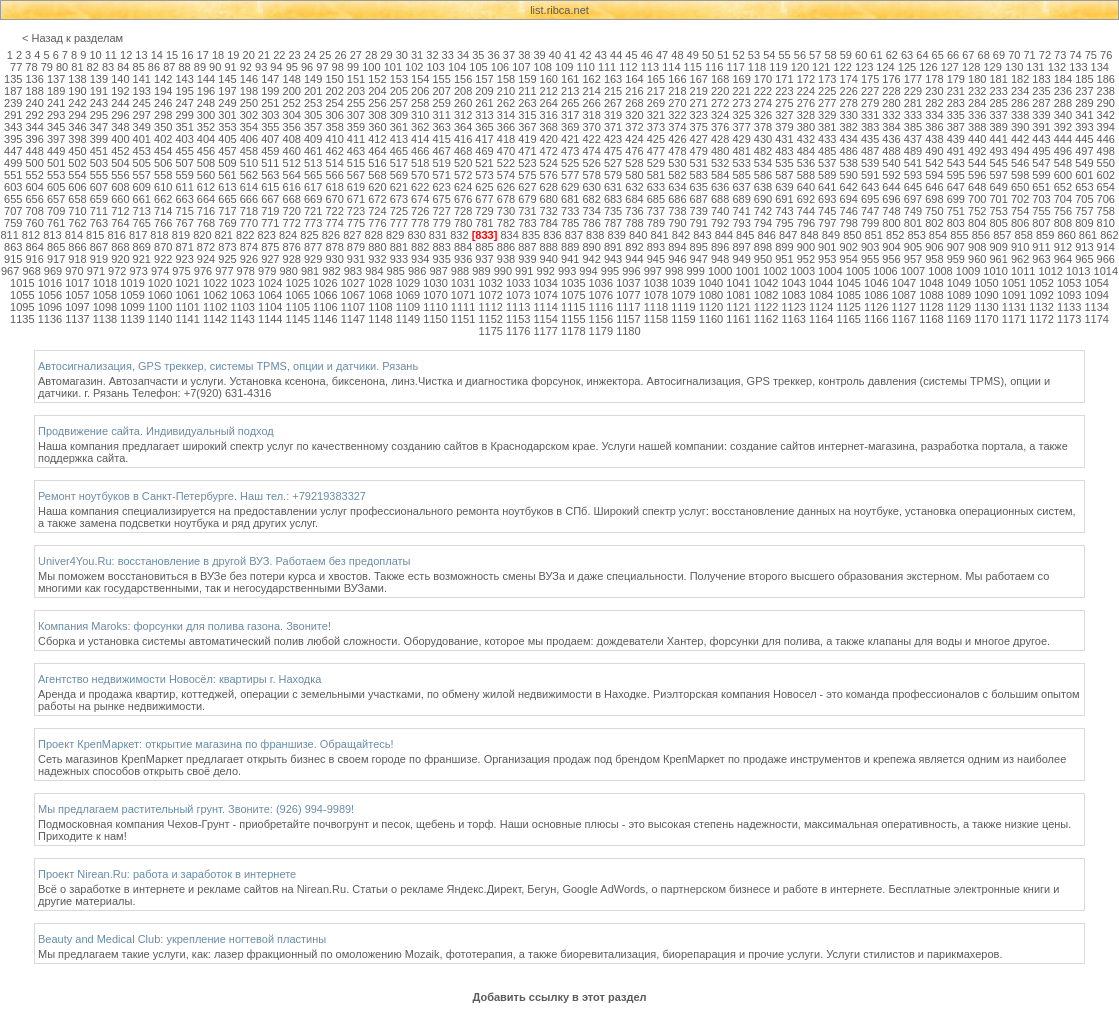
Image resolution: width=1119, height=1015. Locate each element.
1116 (601, 307)
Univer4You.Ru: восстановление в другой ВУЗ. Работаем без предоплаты (224, 561)
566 (334, 175)
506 (163, 163)
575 (527, 175)
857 (1002, 235)
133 (1078, 67)
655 (13, 199)
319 (613, 115)
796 (806, 223)
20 (249, 55)
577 (570, 175)
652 (1063, 187)
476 (634, 151)
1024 (270, 283)
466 (420, 151)
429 (741, 139)
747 (870, 211)
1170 (986, 319)
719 (270, 211)
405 (227, 139)
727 (442, 211)
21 (264, 55)
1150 (435, 319)
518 (420, 163)
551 (13, 175)
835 (531, 235)
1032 (490, 283)
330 (849, 115)
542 (934, 163)
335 (956, 115)
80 (62, 67)
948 (720, 259)
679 (527, 199)
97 (322, 67)
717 (227, 211)
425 (656, 139)
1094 (1096, 295)
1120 (711, 307)
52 (739, 55)
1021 (187, 283)
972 (117, 271)
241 (56, 103)
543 (956, 163)
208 (463, 91)
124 (885, 67)
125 (907, 67)
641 (827, 187)
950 (763, 259)
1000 (720, 271)
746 (849, 211)
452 (120, 151)
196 (206, 91)
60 (861, 55)
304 (292, 115)
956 (891, 259)
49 (693, 55)
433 (827, 139)
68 (984, 55)
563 (270, 175)
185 (1084, 79)
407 (270, 139)
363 (442, 127)
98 (338, 67)
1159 (683, 319)
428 (720, 139)
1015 (22, 283)
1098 (105, 307)
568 (377, 175)
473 (570, 151)
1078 (656, 295)
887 (527, 247)
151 (356, 79)
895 (699, 247)
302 (249, 115)
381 (827, 127)
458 (249, 151)
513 (313, 163)
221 (741, 91)
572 (463, 175)
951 (784, 259)
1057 (77, 295)
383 (870, 127)
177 (913, 79)
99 (353, 67)
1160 (711, 319)
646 (934, 187)
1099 (132, 307)
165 (656, 79)
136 (34, 79)
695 (870, 199)
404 (206, 139)
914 (1106, 247)
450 (77, 151)
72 (1045, 55)
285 (998, 103)
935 (442, 259)
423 (613, 139)
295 (99, 115)
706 (1106, 199)
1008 (940, 271)
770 (249, 223)
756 (1063, 211)
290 (1106, 103)
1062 (215, 295)
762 (77, 223)
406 (249, 139)
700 (977, 199)
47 (662, 55)
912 (1063, 247)
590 (849, 175)
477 (656, 151)
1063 (242, 295)
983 (353, 271)
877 (313, 247)
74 (1075, 55)
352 (206, 127)
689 (741, 199)
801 (913, 223)
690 (763, 199)
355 (270, 127)
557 (142, 175)
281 (913, 103)
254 (334, 103)
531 (699, 163)
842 (681, 235)
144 (206, 79)
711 (99, 211)
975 (181, 271)
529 (656, 163)
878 (334, 247)
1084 (821, 295)
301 (227, 115)
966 (1106, 259)
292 (34, 115)
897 (741, 247)
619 (356, 187)
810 (1106, 223)
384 (891, 127)
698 (934, 199)
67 (968, 55)
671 (356, 199)
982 (331, 271)
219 (699, 91)
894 (677, 247)
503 (99, 163)
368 (549, 127)
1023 (242, 283)
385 (913, 127)
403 (184, 139)
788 (634, 223)
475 (613, 151)
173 (827, 79)
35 (478, 55)
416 (463, 139)
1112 (490, 307)
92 (246, 67)
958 (934, 259)
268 (634, 103)
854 (938, 235)
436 (891, 139)
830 (416, 235)
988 (460, 271)
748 (891, 211)
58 (830, 55)
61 (876, 55)
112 (628, 67)
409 (313, 139)
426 (677, 139)
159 (527, 79)
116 (714, 67)
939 (527, 259)
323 (699, 115)
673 (399, 199)
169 (741, 79)
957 (913, 259)
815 (95, 235)
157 (484, 79)
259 (442, 103)
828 (374, 235)
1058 (105, 295)
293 (56, 115)
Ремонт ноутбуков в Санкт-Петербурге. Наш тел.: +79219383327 (202, 496)
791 (699, 223)
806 (1020, 223)
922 (163, 259)
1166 (876, 319)
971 (96, 271)
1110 (435, 307)
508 (206, 163)
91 (230, 67)
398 (77, 139)
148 (292, 79)
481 (741, 151)
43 (601, 55)
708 (34, 211)
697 (913, 199)
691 (784, 199)
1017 (77, 283)
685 (656, 199)
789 (656, 223)
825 (309, 235)
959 (956, 259)
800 (891, 223)
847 (788, 235)
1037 (628, 283)
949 (741, 259)
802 (934, 223)
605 (56, 187)
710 (77, 211)
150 (334, 79)
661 (142, 199)
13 (141, 55)
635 (699, 187)
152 (377, 79)
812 (31, 235)
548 (1063, 163)
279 (870, 103)
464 (377, 151)
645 (913, 187)
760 (34, 223)
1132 (1041, 307)
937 (484, 259)
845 (745, 235)
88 (184, 67)
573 (484, 175)
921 (142, 259)
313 (484, 115)
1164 (821, 319)
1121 (738, 307)
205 (399, 91)
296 (120, 115)
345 (56, 127)
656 (34, 199)
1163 (793, 319)
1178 (573, 331)
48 (677, 55)
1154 (545, 319)
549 (1084, 163)
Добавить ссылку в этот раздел (559, 997)
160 (549, 79)
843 (702, 235)
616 (292, 187)
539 (870, 163)
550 (1106, 163)
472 (549, 151)
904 (891, 247)
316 (549, 115)
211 (527, 91)
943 (613, 259)
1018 (105, 283)
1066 (325, 295)
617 (313, 187)
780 (463, 223)
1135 (22, 319)
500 (34, 163)
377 (741, 127)
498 (1106, 151)
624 (463, 187)
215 (613, 91)
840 (638, 235)
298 (163, 115)
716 (206, 211)
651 (1041, 187)
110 (585, 67)
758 (1106, 211)
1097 (77, 307)
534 (763, 163)
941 (570, 259)
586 (763, 175)
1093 (1069, 295)
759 (13, 223)
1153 (518, 319)
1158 (656, 319)
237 (1084, 91)
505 (142, 163)
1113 (518, 307)
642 (849, 187)
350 (163, 127)
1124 (821, 307)
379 (784, 127)
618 (334, 187)
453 (142, 151)
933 (399, 259)
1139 (132, 319)
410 (334, 139)
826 (331, 235)
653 (1084, 187)
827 (352, 235)
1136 (50, 319)
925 (227, 259)
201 (313, 91)
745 (827, 211)
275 (784, 103)
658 (77, 199)
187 (13, 91)
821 (224, 235)
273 (741, 103)
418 (506, 139)
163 (613, 79)
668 (292, 199)
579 (613, 175)
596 (977, 175)
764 (120, 223)
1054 (1096, 283)
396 (34, 139)
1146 (325, 319)
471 (527, 151)
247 (184, 103)
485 (827, 151)
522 (506, 163)
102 (414, 67)
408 (292, 139)
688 (720, 199)
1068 (380, 295)
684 (634, 199)
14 (157, 55)
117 (735, 67)
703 (1041, 199)
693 (827, 199)
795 (784, 223)
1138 (105, 319)
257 (399, 103)
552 (34, 175)
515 (356, 163)
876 (292, 247)
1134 (1096, 307)
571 (442, 175)
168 (720, 79)
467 (442, 151)
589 (827, 175)
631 (613, 187)
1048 (931, 283)
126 (928, 67)
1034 (545, 283)
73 (1060, 55)
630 (591, 187)
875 (270, 247)
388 (977, 127)
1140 (160, 319)
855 (959, 235)
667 (270, 199)
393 (1084, 127)
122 (843, 67)
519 (442, 163)
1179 (601, 331)
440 (977, 139)
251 (270, 103)
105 (478, 67)
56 (800, 55)
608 (120, 187)
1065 (298, 295)
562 (249, 175)
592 (891, 175)
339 (1041, 115)
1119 (683, 307)
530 (677, 163)
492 (977, 151)
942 (591, 259)
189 (56, 91)
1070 (435, 295)
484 (806, 151)
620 (377, 187)
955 (870, 259)
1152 (490, 319)
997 (653, 271)
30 (402, 55)
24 (310, 55)
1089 (959, 295)
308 (377, 115)
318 (591, 115)
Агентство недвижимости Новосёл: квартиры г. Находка (179, 679)
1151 (463, 319)
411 (356, 139)
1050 (986, 283)
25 (325, 55)
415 (442, 139)
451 (99, 151)
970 (74, 271)
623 (442, 187)
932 (377, 259)
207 (442, 91)
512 (292, 163)
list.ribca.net (559, 10)
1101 (187, 307)
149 (313, 79)
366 (506, 127)
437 (913, 139)
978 (246, 271)
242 (77, 103)
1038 (656, 283)
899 (784, 247)
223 (784, 91)
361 (399, 127)
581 (656, 175)
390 (1020, 127)
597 (998, 175)
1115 (573, 307)
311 (442, 115)
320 (634, 115)
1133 (1069, 307)
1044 (821, 283)
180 (977, 79)
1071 (463, 295)
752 (977, 211)
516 (377, 163)
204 (377, 91)
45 (631, 55)
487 (870, 151)
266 (591, 103)
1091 (1014, 295)
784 (549, 223)
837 (574, 235)
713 (142, 211)
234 (1020, 91)
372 (634, 127)
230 (934, 91)
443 (1041, 139)
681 (570, 199)
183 (1041, 79)
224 (806, 91)
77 (16, 67)
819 (181, 235)
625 (484, 187)
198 (249, 91)
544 (977, 163)
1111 (463, 307)
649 (998, 187)
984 (374, 271)
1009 (968, 271)
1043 (793, 283)
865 (56, 247)
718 (249, 211)
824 (288, 235)
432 (806, 139)
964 (1063, 259)
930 (334, 259)
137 (56, 79)
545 (998, 163)
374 (677, 127)
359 (356, 127)
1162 (766, 319)
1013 (1078, 271)
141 (142, 79)
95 (292, 67)
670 (334, 199)
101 (393, 67)
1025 (298, 283)
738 (677, 211)
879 (356, 247)
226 (849, 91)
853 (916, 235)
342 (1106, 115)
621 (399, 187)
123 (864, 67)
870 (163, 247)
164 (634, 79)
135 (13, 79)
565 (313, 175)
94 (276, 67)
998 (674, 271)
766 (163, 223)
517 (399, 163)
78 (31, 67)
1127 (904, 307)
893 (656, 247)
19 (233, 55)
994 (588, 271)
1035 (573, 283)
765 (142, 223)
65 (938, 55)
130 (1014, 67)
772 (292, 223)
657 (56, 199)
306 (334, 115)
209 (484, 91)
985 (396, 271)
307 (356, 115)
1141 (187, 319)
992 (546, 271)
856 (981, 235)
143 (184, 79)
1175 (490, 331)
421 (570, 139)
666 (249, 199)
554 (77, 175)
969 (53, 271)
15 (172, 55)
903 (870, 247)
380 (806, 127)
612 (206, 187)
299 (184, 115)
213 (570, 91)
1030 (435, 283)
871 (184, 247)
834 (509, 235)
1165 (849, 319)
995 (610, 271)
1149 (408, 319)
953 (827, 259)
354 (249, 127)
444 (1063, 139)
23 (294, 55)
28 (371, 55)
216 (634, 91)
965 (1084, 259)
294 (77, 115)
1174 (1096, 319)
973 (139, 271)
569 (399, 175)
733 (570, 211)
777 (399, 223)
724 (377, 211)
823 (266, 235)
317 (570, 115)
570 (420, 175)
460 (292, 151)
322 (677, 115)
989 (481, 271)
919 (99, 259)
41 (570, 55)
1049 (959, 283)
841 (659, 235)
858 (1024, 235)
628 (549, 187)
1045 (849, 283)
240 (34, 103)
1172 (1041, 319)
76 (1106, 55)
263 (527, 103)
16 (187, 55)
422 (591, 139)
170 (763, 79)
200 (292, 91)
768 (206, 223)
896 (720, 247)
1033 (518, 283)
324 (720, 115)
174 (849, 79)
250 (249, 103)
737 (656, 211)
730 (506, 211)
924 (206, 259)
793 (741, 223)
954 (849, 259)
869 (142, 247)
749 (913, 211)
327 (784, 115)
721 (313, 211)
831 (438, 235)
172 (806, 79)
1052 (1041, 283)
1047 (904, 283)
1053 (1069, 283)
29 (386, 55)
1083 (793, 295)
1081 (738, 295)
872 (206, 247)
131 (1035, 67)
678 (506, 199)
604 (34, 187)
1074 (545, 295)
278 (849, 103)
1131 (1014, 307)
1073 (518, 295)
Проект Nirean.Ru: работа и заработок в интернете (167, 874)
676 (463, 199)
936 (463, 259)
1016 (50, 283)
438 (934, 139)
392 (1063, 127)
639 (784, 187)
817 (138, 235)
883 (442, 247)
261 (484, 103)
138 (77, 79)
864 (34, 247)
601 (1084, 175)
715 (184, 211)
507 (184, 163)
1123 (793, 307)
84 (123, 67)
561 (227, 175)
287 (1041, 103)
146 (249, 79)
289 (1084, 103)
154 (420, 79)
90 (215, 67)
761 (56, 223)
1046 (876, 283)
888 (549, 247)
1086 (876, 295)
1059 (132, 295)
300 (206, 115)
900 (806, 247)
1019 (132, 283)
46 (647, 55)
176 (891, 79)
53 (754, 55)
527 (613, 163)
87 (169, 67)
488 (891, 151)
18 (218, 55)
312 (463, 115)
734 (591, 211)
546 (1020, 163)
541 (913, 163)
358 (334, 127)
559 (184, 175)
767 (184, 223)
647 (956, 187)
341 (1084, 115)
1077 (628, 295)
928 (292, 259)
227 (870, 91)
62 (892, 55)
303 (270, 115)
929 (313, 259)
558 (163, 175)
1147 (353, 319)
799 (870, 223)
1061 (187, 295)
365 (484, 127)
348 (120, 127)
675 (442, 199)
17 (203, 55)
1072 (490, 295)
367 (527, 127)
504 (120, 163)
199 (270, 91)
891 (613, 247)
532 (720, 163)
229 (913, 91)
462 (334, 151)
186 (1106, 79)
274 (763, 103)
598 (1020, 175)
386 (934, 127)
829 (395, 235)
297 (142, 115)
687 (699, 199)
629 (570, 187)
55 (784, 55)
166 (677, 79)
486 (849, 151)
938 (506, 259)
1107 (353, 307)
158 (506, 79)
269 (656, 103)
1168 (931, 319)
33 (448, 55)
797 (827, 223)
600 (1063, 175)
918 (77, 259)
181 (998, 79)
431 (784, 139)
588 (806, 175)
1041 (738, 283)
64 (922, 55)
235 (1041, 91)
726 (420, 211)
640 (806, 187)
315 (527, 115)
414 (420, 139)
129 (992, 67)
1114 (545, 307)
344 (34, 127)
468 (463, 151)
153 (399, 79)
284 (977, 103)
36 (494, 55)
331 (870, 115)
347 (99, 127)
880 (377, 247)
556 (120, 175)
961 (998, 259)
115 (693, 67)
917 (56, 259)
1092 (1041, 295)
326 (763, 115)
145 (227, 79)
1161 (738, 319)
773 (313, 223)
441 (998, 139)
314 (506, 115)
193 (142, 91)
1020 (160, 283)
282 (934, 103)
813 (52, 235)
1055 (22, 295)
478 (677, 151)
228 (891, 91)
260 (463, 103)
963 (1041, 259)
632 (634, 187)
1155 (573, 319)
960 (977, 259)
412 (377, 139)
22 (279, 55)
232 (977, 91)
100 (371, 67)
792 (720, 223)
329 (827, 115)
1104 (270, 307)
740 (720, 211)
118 (757, 67)
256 (377, 103)
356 (292, 127)
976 (203, 271)
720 (292, 211)
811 (9, 235)
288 (1063, 103)
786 (591, 223)
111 (607, 67)
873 (227, 247)
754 (1020, 211)
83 (108, 67)
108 (543, 67)
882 (420, 247)
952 (806, 259)
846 (766, 235)
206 (420, 91)
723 (356, 211)
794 (763, 223)
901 (827, 247)
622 (420, 187)
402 (163, 139)
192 (120, 91)
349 (142, 127)
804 (977, 223)
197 (227, 91)
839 (617, 235)
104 (457, 67)
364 (463, 127)
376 (720, 127)
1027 (353, 283)
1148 (380, 319)
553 (56, 175)
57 (815, 55)
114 (671, 67)
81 (77, 67)
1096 (50, 307)
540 (891, 163)
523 (527, 163)
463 (356, 151)
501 (56, 163)
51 (723, 55)
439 (956, 139)
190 (77, 91)
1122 (766, 307)
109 (564, 67)
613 (227, 187)
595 (956, 175)
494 (1020, 151)
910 (1020, 247)
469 (484, 151)
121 (821, 67)
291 (13, 115)
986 (417, 271)
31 (417, 55)
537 (827, 163)
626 (506, 187)
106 (500, 67)
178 (934, 79)
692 (806, 199)
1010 (995, 271)
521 (484, 163)
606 (77, 187)
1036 (601, 283)
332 (891, 115)
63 (907, 55)
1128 (931, 307)
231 (956, 91)
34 (463, 55)
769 (227, 223)
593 (913, 175)
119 (778, 67)
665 (227, 199)
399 (99, 139)
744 (806, 211)
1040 (711, 283)
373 (656, 127)
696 (891, 199)
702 (1020, 199)
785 (570, 223)
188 (34, 91)
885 (484, 247)
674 (420, 199)
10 (95, 55)
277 (827, 103)
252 (292, 103)
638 (763, 187)
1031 (463, 283)
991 (524, 271)
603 (13, 187)
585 (741, 175)
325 (741, 115)
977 (224, 271)
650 (1020, 187)
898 (763, 247)
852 (895, 235)
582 (677, 175)
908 (977, 247)
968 (31, 271)
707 (13, 211)
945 (656, 259)
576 (549, 175)
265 (570, 103)
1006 (885, 271)
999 (695, 271)
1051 (1014, 283)
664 (206, 199)
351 (184, 127)
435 (870, 139)
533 (741, 163)
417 (484, 139)
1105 (298, 307)
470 (506, 151)
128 (971, 67)
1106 (325, 307)
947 (699, 259)
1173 (1069, 319)
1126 (876, 307)
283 (956, 103)
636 (720, 187)
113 (650, 67)
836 (552, 235)
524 (549, 163)
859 (1045, 235)
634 (677, 187)
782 (506, 223)
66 (953, 55)
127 (950, 67)
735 (613, 211)
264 (549, 103)
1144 (270, 319)
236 (1063, 91)
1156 (601, 319)
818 (159, 235)
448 (34, 151)
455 (184, 151)
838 (595, 235)
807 (1041, 223)
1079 (683, 295)
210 (506, 91)
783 (527, 223)
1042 (766, 283)
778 (420, 223)
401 (142, 139)
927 (270, 259)
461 (313, 151)
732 (549, 211)
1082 (766, 295)
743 (784, 211)
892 (634, 247)
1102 (215, 307)
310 (420, 115)
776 (377, 223)
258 (420, 103)
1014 (1106, 271)
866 (77, 247)
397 (56, 139)
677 (484, 199)
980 (288, 271)
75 (1091, 55)
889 (570, 247)
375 (699, 127)
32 (432, 55)
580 (634, 175)
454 (163, 151)
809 (1084, 223)
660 (120, 199)
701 (998, 199)
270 (677, 103)
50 (708, 55)
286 (1020, 103)
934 (420, 259)
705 (1084, 199)
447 (13, 151)
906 (934, 247)
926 (249, 259)
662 (163, 199)
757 (1084, 211)
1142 (215, 319)
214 (591, 91)
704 (1063, 199)
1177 (545, 331)
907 (956, 247)
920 (120, 259)
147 (270, 79)
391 (1041, 127)
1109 (408, 307)
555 (99, 175)
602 (1106, 175)
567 (356, 175)
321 (656, 115)
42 (585, 55)
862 (1109, 235)
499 (13, 163)
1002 (775, 271)
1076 (601, 295)
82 (93, 67)
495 (1041, 151)
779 (442, 223)
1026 (325, 283)
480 (720, 151)
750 (934, 211)
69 (999, 55)
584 (720, 175)
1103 (242, 307)
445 (1084, 139)
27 (356, 55)
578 (591, 175)
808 (1063, 223)
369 (570, 127)
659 (99, 199)
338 (1020, 115)
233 (998, 91)
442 (1020, 139)
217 (656, 91)
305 (313, 115)
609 (142, 187)
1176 (518, 331)
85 (139, 67)
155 (442, 79)
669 (313, 199)
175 (870, 79)
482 (763, 151)
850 (852, 235)
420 (549, 139)
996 (631, 271)
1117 (628, 307)
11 (111, 55)
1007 (913, 271)
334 (934, 115)
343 (13, 127)
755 (1041, 211)
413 (399, 139)
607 (99, 187)
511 (270, 163)
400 (120, 139)
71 (1029, 55)
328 (806, 115)
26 (340, 55)
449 (56, 151)
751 (956, 211)
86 (154, 67)
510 (249, 163)
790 (677, 223)
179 (956, 79)
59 (846, 55)
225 (827, 91)
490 (934, 151)
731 (527, 211)
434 (849, 139)
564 (292, 175)
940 (549, 259)
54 (769, 55)
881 (399, 247)
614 (249, 187)
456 (206, 151)
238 (1106, 91)
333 (913, 115)
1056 (50, 295)
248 (206, 103)
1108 (380, 307)
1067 (353, 295)
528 (634, 163)
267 (613, 103)
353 (227, 127)
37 (509, 55)
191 (99, 91)
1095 (22, 307)
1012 (1050, 271)
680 (549, 199)
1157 (628, 319)
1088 (931, 295)
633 (656, 187)
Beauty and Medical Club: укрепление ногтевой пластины (182, 939)
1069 (408, 295)
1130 (986, 307)
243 (99, 103)
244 (120, 103)
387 (956, 127)
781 (484, 223)
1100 (160, 307)
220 (720, 91)
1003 (803, 271)
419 (527, 139)
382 (849, 127)
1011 (1023, 271)
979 (267, 271)
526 (591, 163)
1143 (242, 319)
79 (47, 67)
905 (913, 247)
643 (870, 187)
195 (184, 91)
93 (261, 67)
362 (420, 127)
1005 (858, 271)
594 (934, 175)
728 (463, 211)
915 (13, 259)
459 (270, 151)
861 (1088, 235)
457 (227, 151)
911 (1041, 247)
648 (977, 187)
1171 (1014, 319)
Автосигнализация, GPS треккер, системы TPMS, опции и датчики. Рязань (228, 366)
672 (377, 199)
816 (117, 235)
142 (163, 79)
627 (527, 187)
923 (184, 259)
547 (1041, 163)
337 (998, 115)
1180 (628, 331)
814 (74, 235)
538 (849, 163)
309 (399, 115)
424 (634, 139)
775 (356, 223)
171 (784, 79)
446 (1106, 139)
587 (784, 175)
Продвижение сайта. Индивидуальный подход (156, 431)
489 (913, 151)
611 (184, 187)
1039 (683, 283)
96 (307, 67)
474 (591, 151)
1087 (904, 295)
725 (399, 211)
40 (555, 55)
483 (784, 151)
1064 (270, 295)
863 (13, 247)
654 (1106, 187)
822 (245, 235)
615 (270, 187)
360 (377, 127)
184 (1063, 79)
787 (613, 223)
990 (503, 271)
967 (10, 271)
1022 (215, 283)
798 (849, 223)
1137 (77, 319)
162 (591, 79)
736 (634, 211)
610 (163, 187)
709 (56, 211)
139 (99, 79)
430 (763, 139)
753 (998, 211)
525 (570, 163)
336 (977, 115)
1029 (408, 283)
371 (613, 127)
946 (677, 259)
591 (870, 175)
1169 (959, 319)
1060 (160, 295)
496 (1063, 151)
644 (891, 187)
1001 (747, 271)
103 (436, 67)
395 (13, 139)
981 (310, 271)
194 (163, 91)
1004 (830, 271)
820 (202, 235)
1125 (849, 307)
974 (160, 271)
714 (163, 211)
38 (524, 55)
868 (120, 247)
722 (334, 211)
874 (249, 247)
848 (809, 235)
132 (1057, 67)
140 (120, 79)
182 (1020, 79)
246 (163, 103)
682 (591, 199)
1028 (380, 283)
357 (313, 127)
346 (77, 127)
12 (126, 55)
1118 (656, 307)
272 (720, 103)
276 (806, 103)
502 (77, 163)
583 (699, 175)
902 (849, 247)
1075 (573, 295)
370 (591, 127)
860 (1066, 235)
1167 (904, 319)
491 (956, 151)
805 (998, 223)
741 (741, 211)
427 (699, 139)
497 (1084, 151)
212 (549, 91)
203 (356, 91)
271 (699, 103)
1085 (849, 295)
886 (506, 247)
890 (591, 247)
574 (506, 175)
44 (616, 55)
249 (227, 103)
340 (1063, 115)
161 (570, 79)
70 (1014, 55)
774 (334, 223)
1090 (986, 295)
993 (567, 271)
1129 (959, 307)
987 (438, 271)
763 (99, 223)
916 (34, 259)
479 (699, 151)
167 (699, 79)
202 (334, 91)
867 (99, 247)
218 (677, 91)
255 (356, 103)
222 (763, 91)
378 (763, 127)
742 (763, 211)
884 (463, 247)
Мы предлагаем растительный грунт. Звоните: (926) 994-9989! (196, 809)
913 (1084, 247)
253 (313, 103)
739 (699, 211)
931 (356, 259)
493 (998, 151)
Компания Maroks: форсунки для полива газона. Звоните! (184, 626)
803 (956, 223)
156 (463, 79)
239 (13, 103)
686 (677, 199)
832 (459, 235)
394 (1106, 127)
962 (1020, 259)
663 (184, 199)
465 (399, 151)
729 (484, 211)
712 (120, 211)
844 (724, 235)
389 (998, 127)
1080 (711, 295)
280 (891, 103)
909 (998, 247)
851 (874, 235)
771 (270, 223)
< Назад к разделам (72, 38)
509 (227, 163)
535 (784, 163)
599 (1041, 175)
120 (800, 67)
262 (506, 103)
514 (334, 163)
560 (206, 175)
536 (806, 163)
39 (539, 55)
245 (142, 103)
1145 (298, 319)
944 (634, 259)
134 (1100, 67)
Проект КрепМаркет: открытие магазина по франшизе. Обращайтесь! (216, 744)
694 (849, 199)
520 (463, 163)
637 (741, 187)
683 (613, 199)
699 (956, 199)
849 (831, 235)
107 (521, 67)
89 (200, 67)
